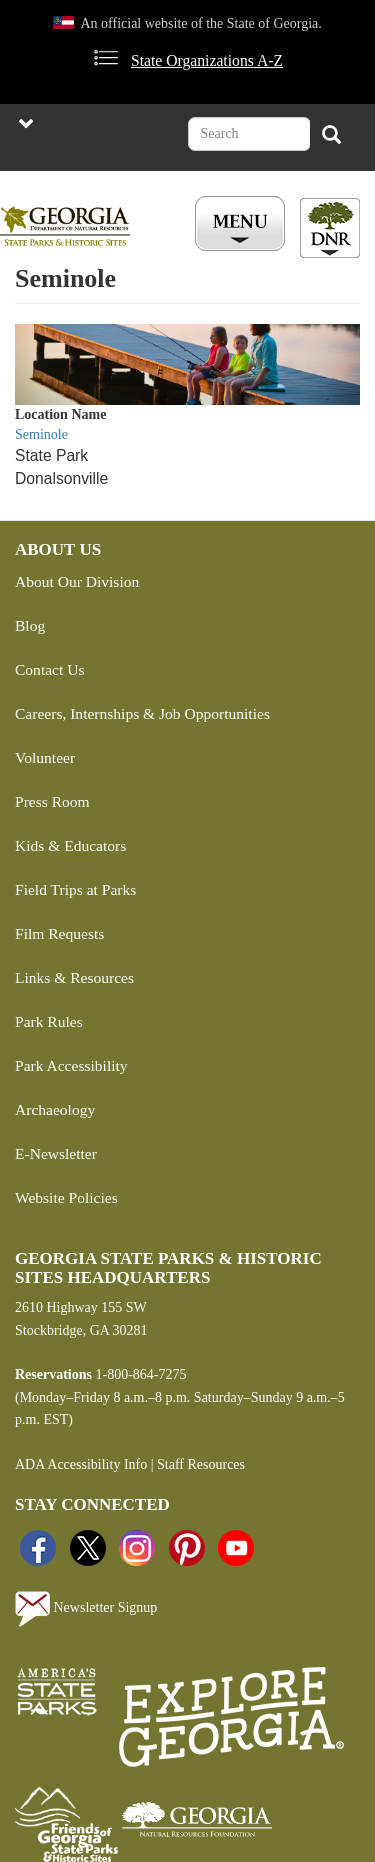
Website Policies (66, 1197)
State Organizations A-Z (207, 60)
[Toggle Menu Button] (242, 225)
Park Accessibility (71, 1065)
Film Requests (59, 933)
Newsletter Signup (86, 1609)
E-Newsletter (56, 1153)
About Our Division (77, 581)
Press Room (52, 801)
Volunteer (45, 757)
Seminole (41, 434)
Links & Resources (74, 977)
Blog (30, 625)
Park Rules (49, 1021)
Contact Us (49, 669)
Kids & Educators (70, 845)
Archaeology (55, 1109)
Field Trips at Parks (75, 889)
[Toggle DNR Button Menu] (330, 228)
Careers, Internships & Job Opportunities (142, 713)
